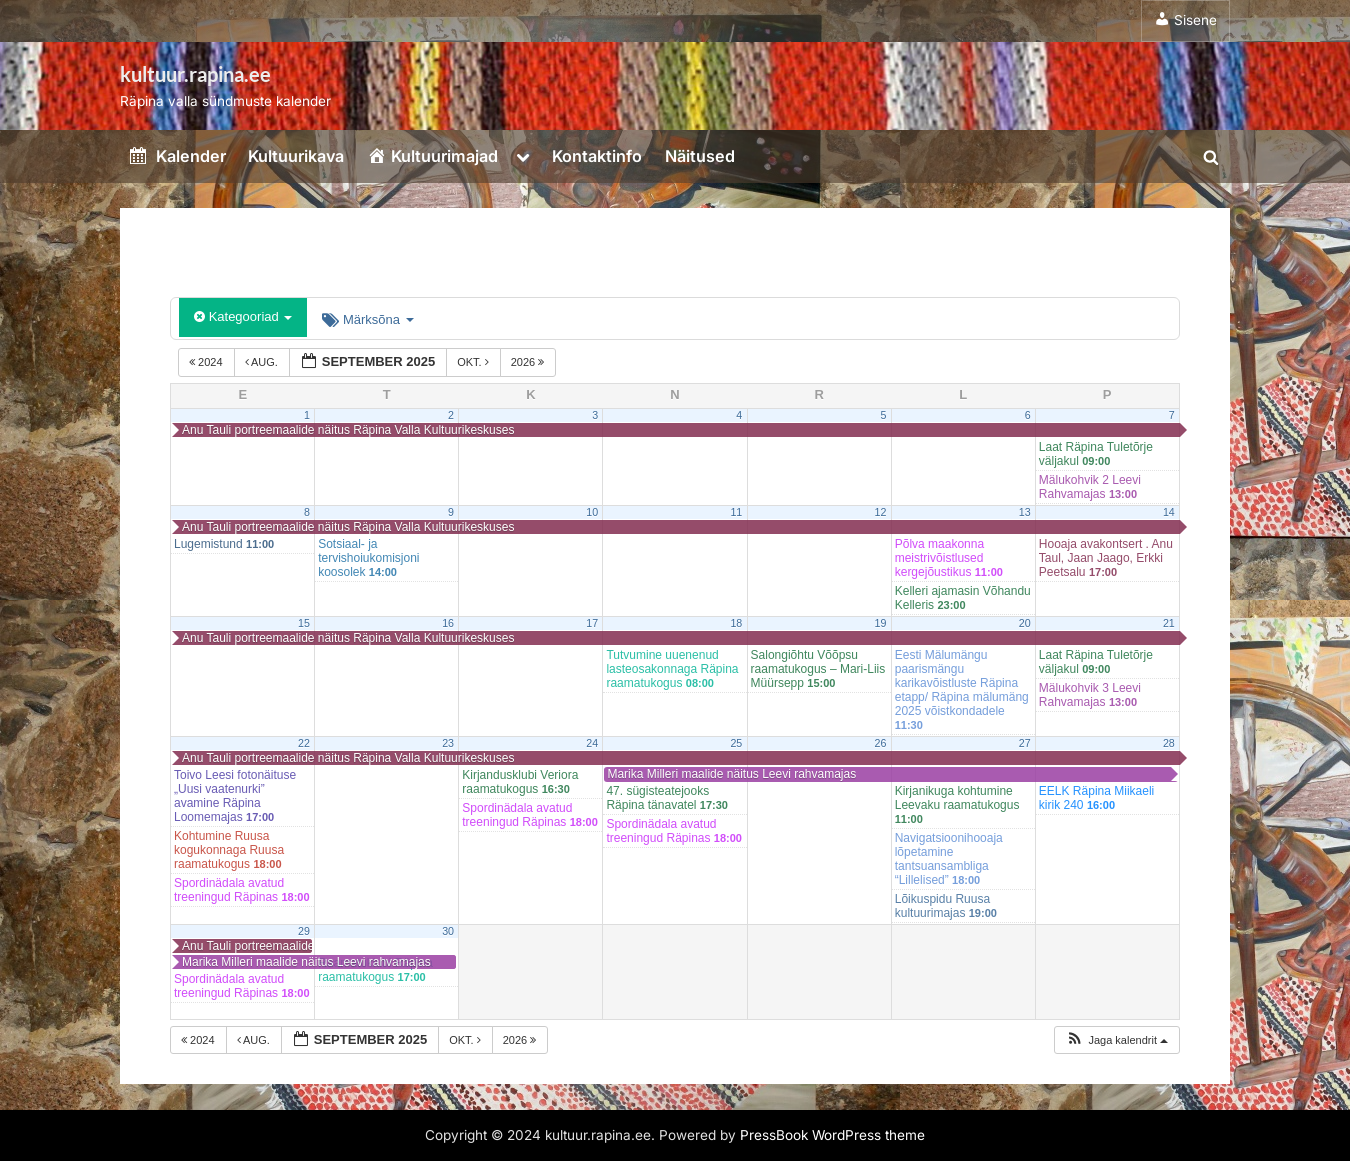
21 (1169, 623)
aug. (263, 362)
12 (881, 512)
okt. (474, 362)
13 (1025, 512)
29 (304, 931)
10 (592, 512)
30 (448, 931)
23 (448, 743)
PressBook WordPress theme (832, 1135)
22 (304, 743)
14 (1169, 512)
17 (592, 623)
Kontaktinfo (597, 156)
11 (736, 512)
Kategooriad (243, 316)
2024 (207, 362)
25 (736, 743)
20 (1025, 623)
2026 (529, 362)
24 (592, 743)
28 (1169, 743)
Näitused (700, 156)
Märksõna (367, 319)
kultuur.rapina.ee (195, 74)
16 (448, 623)
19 (881, 623)
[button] (1116, 1040)
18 (736, 623)
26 (881, 743)
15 (304, 623)
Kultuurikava (296, 156)
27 (1025, 743)
